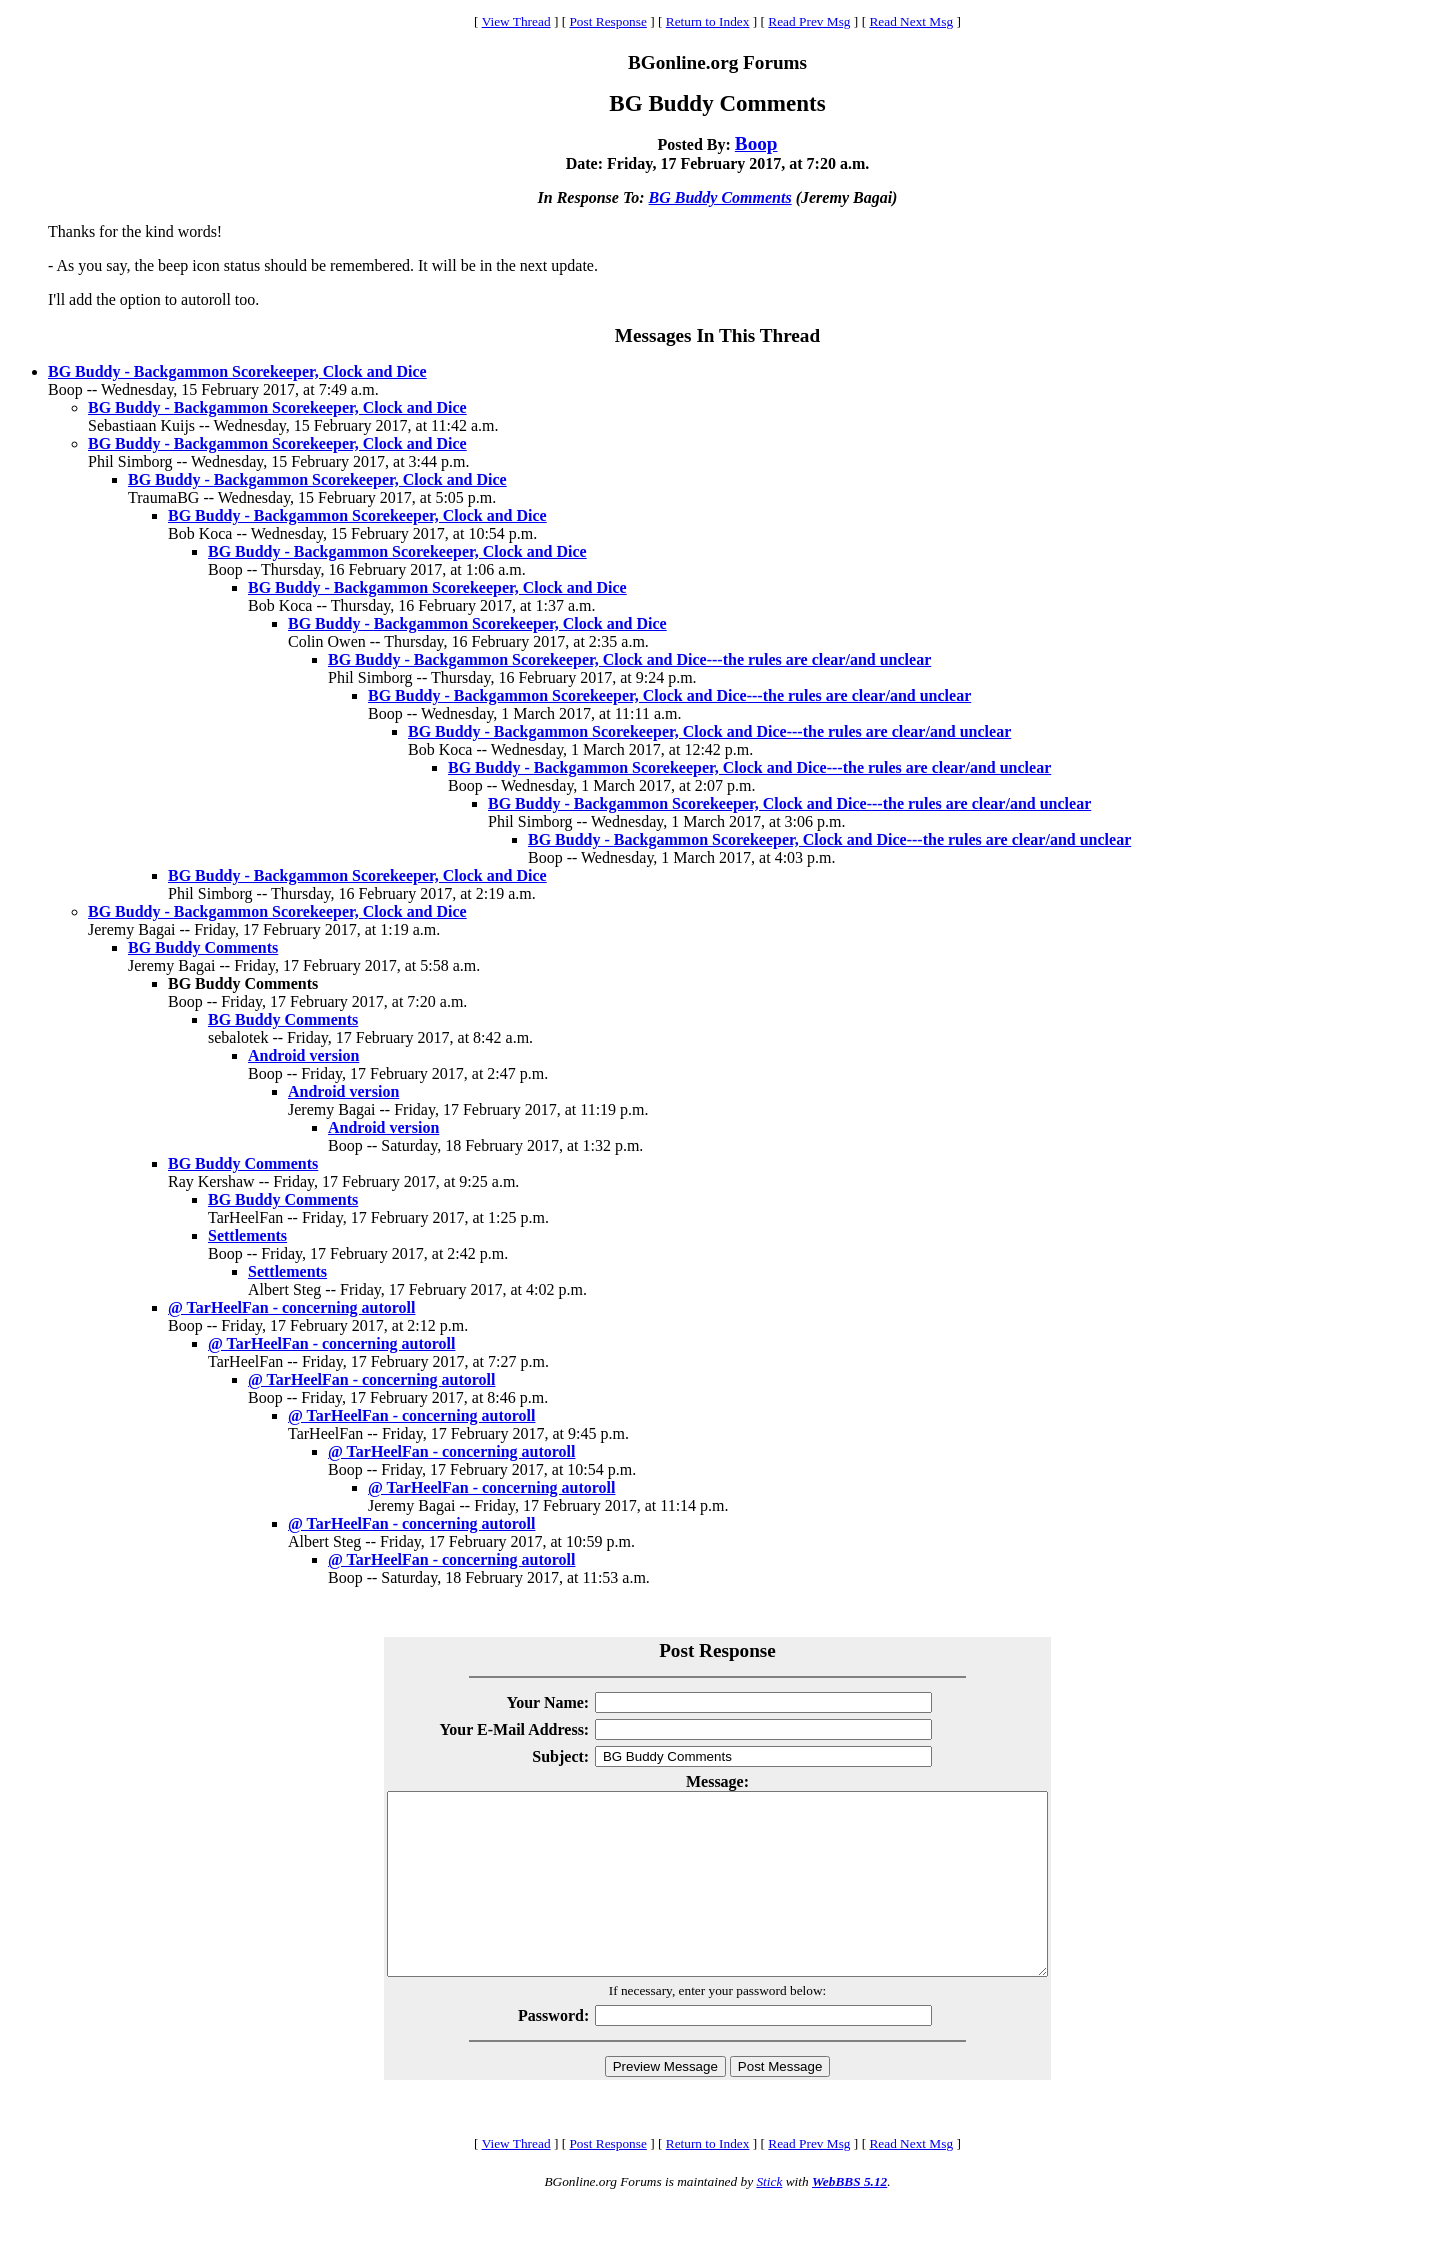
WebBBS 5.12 (849, 2217)
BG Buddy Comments (720, 197)
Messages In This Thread (717, 335)
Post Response (607, 21)
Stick (769, 2217)
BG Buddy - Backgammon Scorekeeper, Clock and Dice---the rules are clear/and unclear (629, 659)
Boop (756, 143)
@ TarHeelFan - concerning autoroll (291, 1307)
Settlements (247, 1235)
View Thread (516, 21)
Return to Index (708, 21)
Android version (303, 1055)
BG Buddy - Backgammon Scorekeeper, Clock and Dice (237, 371)
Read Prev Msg (809, 21)
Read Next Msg (911, 21)
